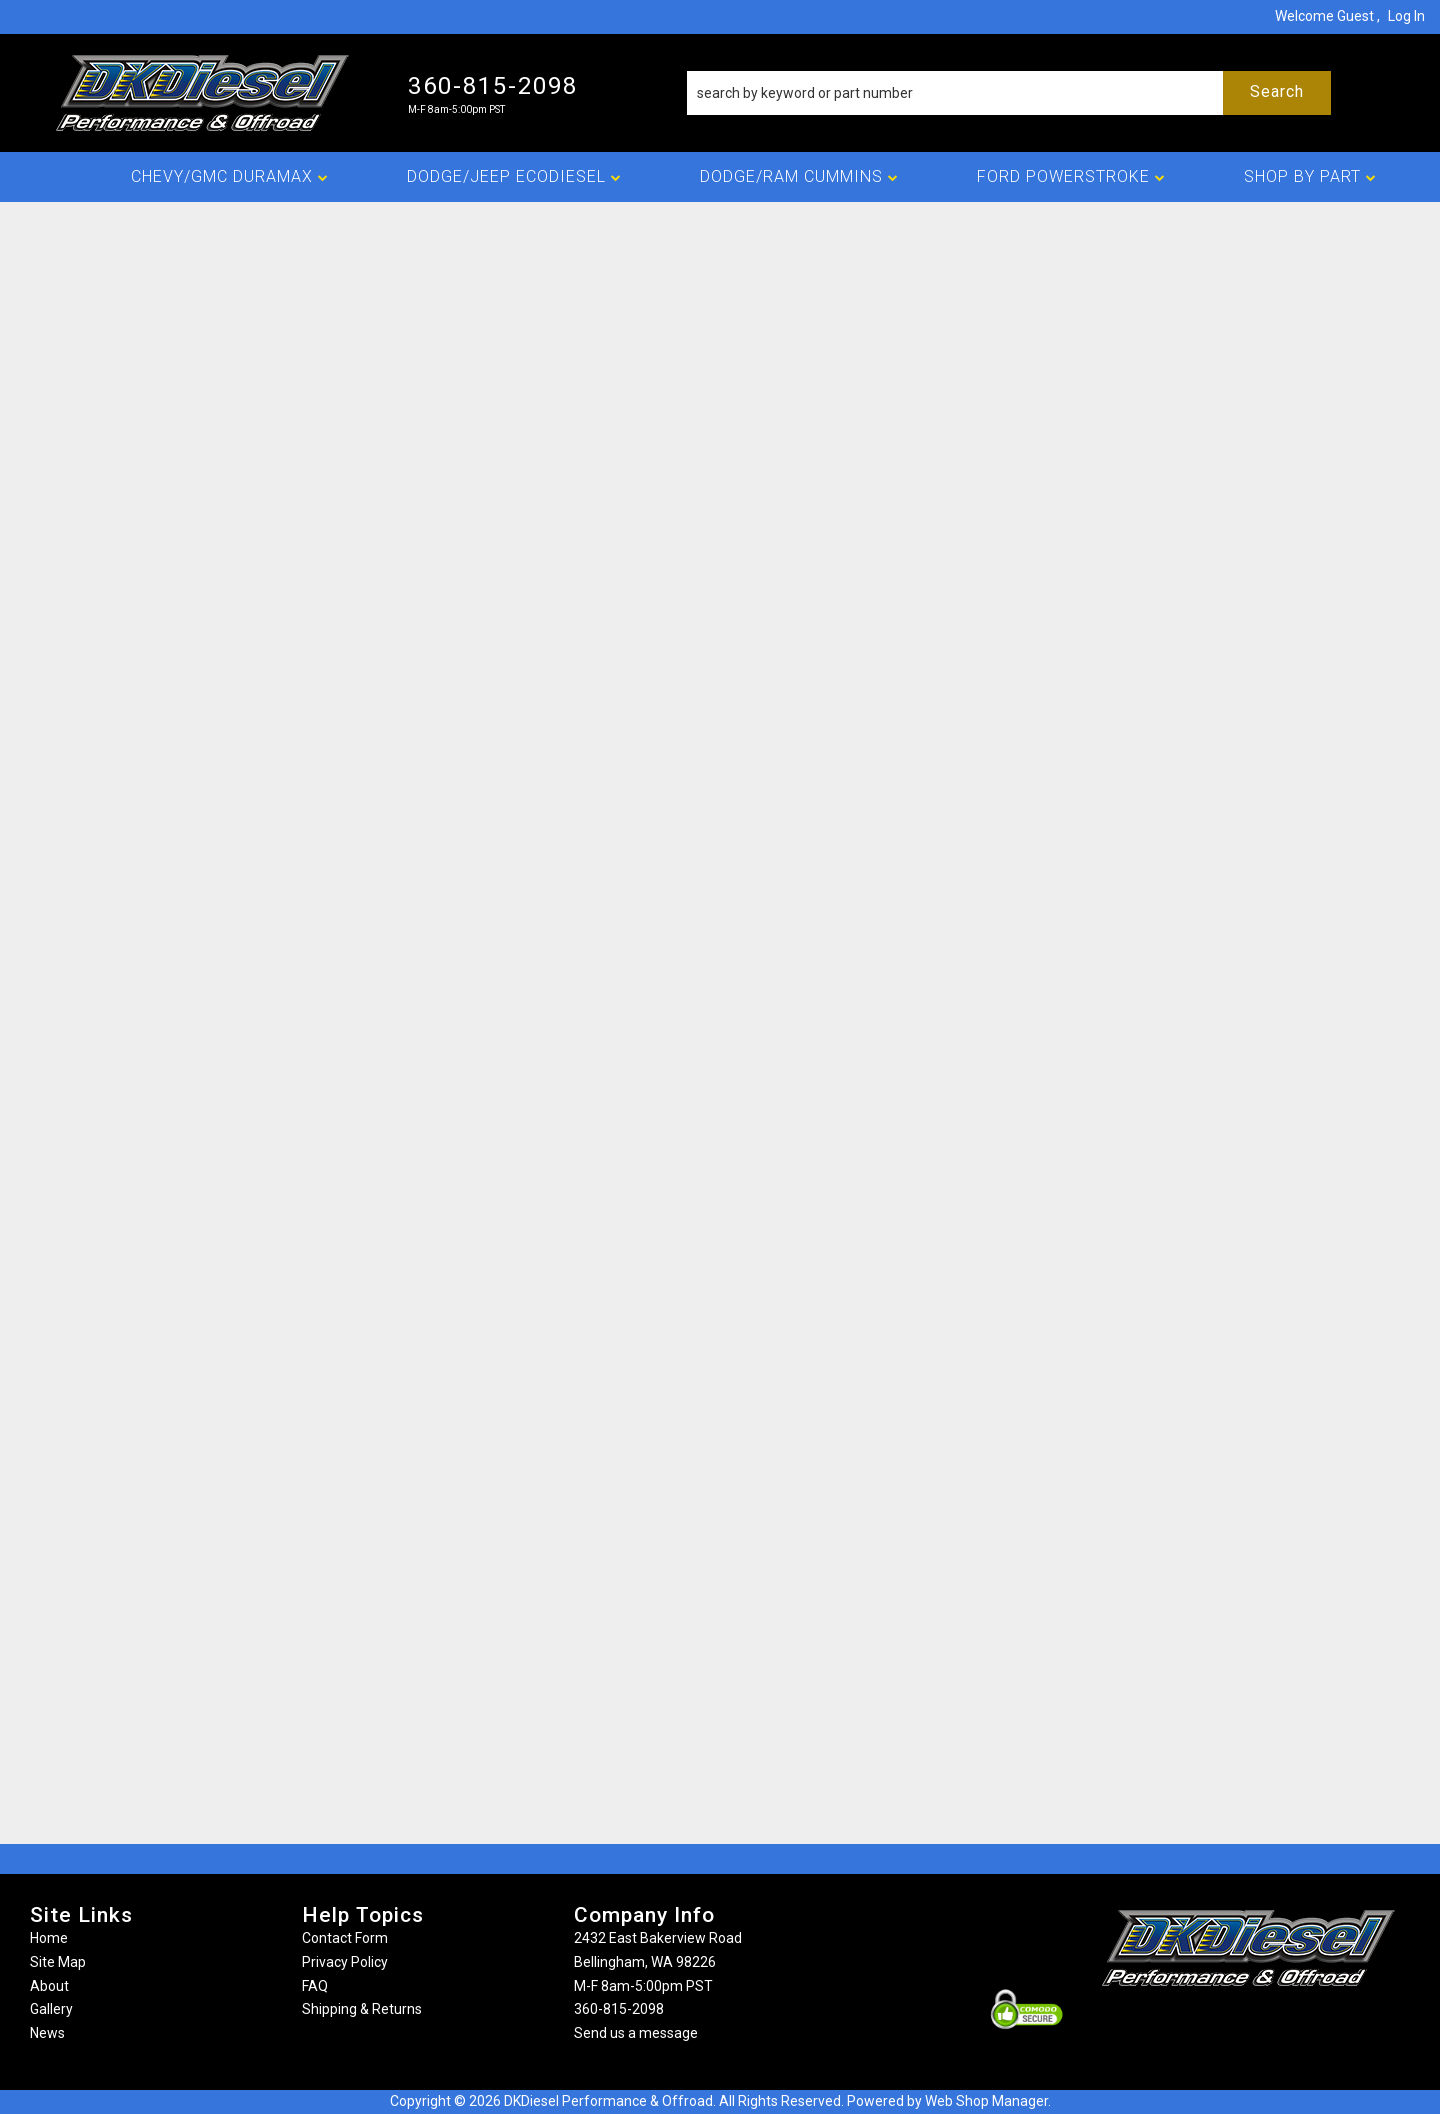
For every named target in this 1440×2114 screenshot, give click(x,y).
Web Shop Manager (986, 2101)
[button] (1009, 93)
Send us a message (636, 2033)
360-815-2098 (619, 2009)
